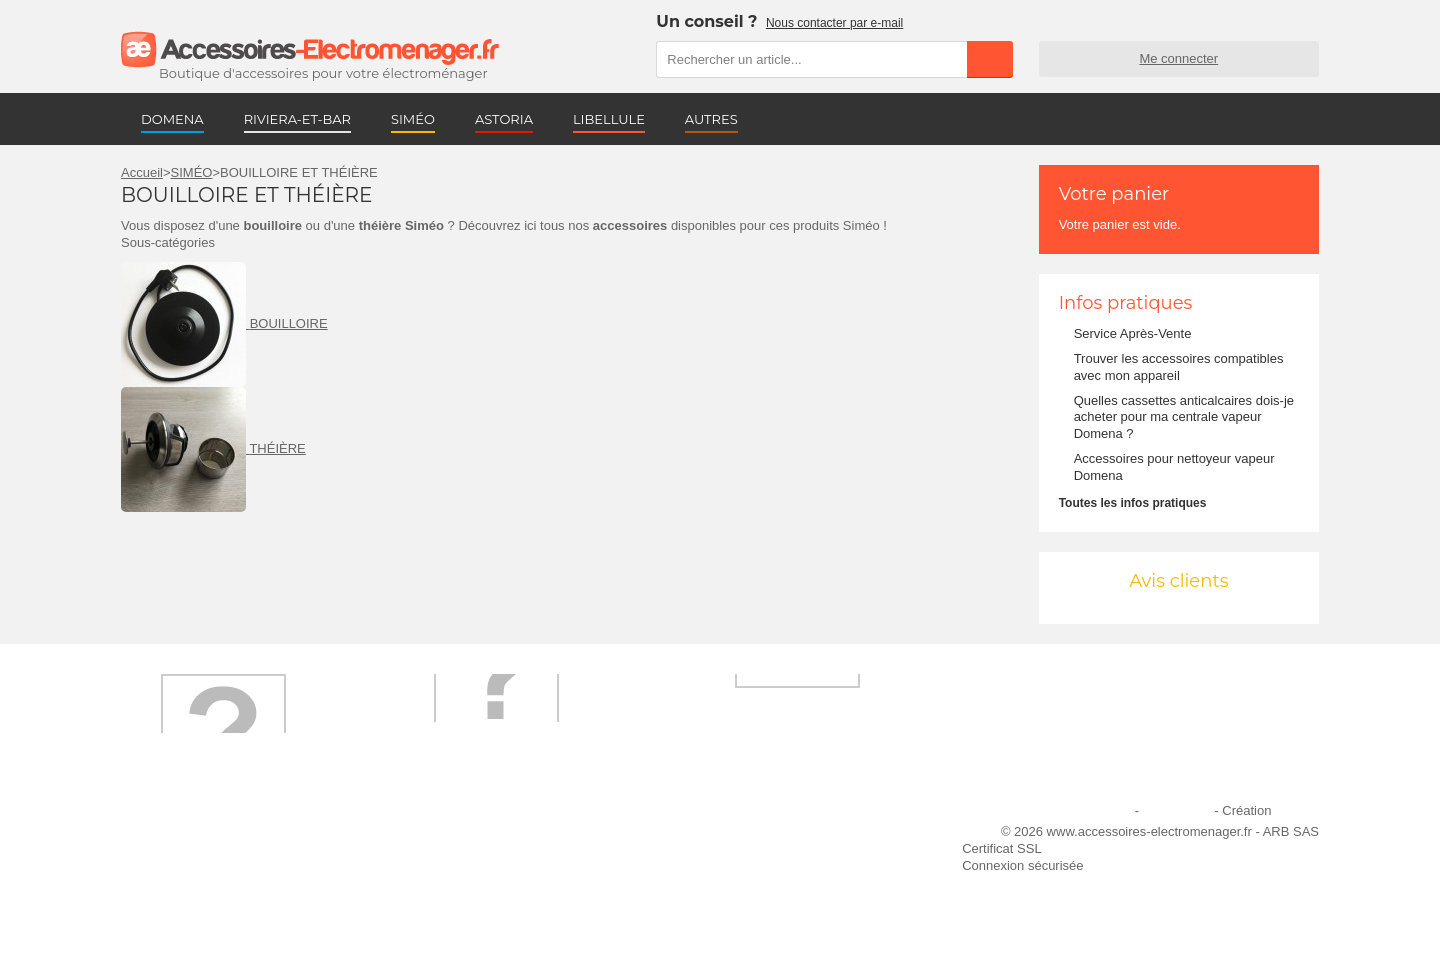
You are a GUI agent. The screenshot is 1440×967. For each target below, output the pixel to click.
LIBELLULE (609, 119)
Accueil (142, 172)
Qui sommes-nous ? (191, 836)
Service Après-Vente (1133, 333)
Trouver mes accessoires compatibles (520, 917)
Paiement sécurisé (464, 863)
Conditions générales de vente (499, 890)
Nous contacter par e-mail (834, 23)
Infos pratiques (1126, 303)
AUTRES (711, 119)
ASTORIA (504, 119)
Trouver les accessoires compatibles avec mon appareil (1179, 367)
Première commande (193, 863)
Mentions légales (1083, 810)
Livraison (437, 836)
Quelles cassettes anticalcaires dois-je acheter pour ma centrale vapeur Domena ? (1184, 417)
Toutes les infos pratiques (1133, 503)
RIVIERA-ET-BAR (297, 119)
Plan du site (1177, 810)
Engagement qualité (191, 890)
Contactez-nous (178, 917)
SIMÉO (413, 119)
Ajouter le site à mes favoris (769, 836)
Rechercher (990, 59)
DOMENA (172, 119)
